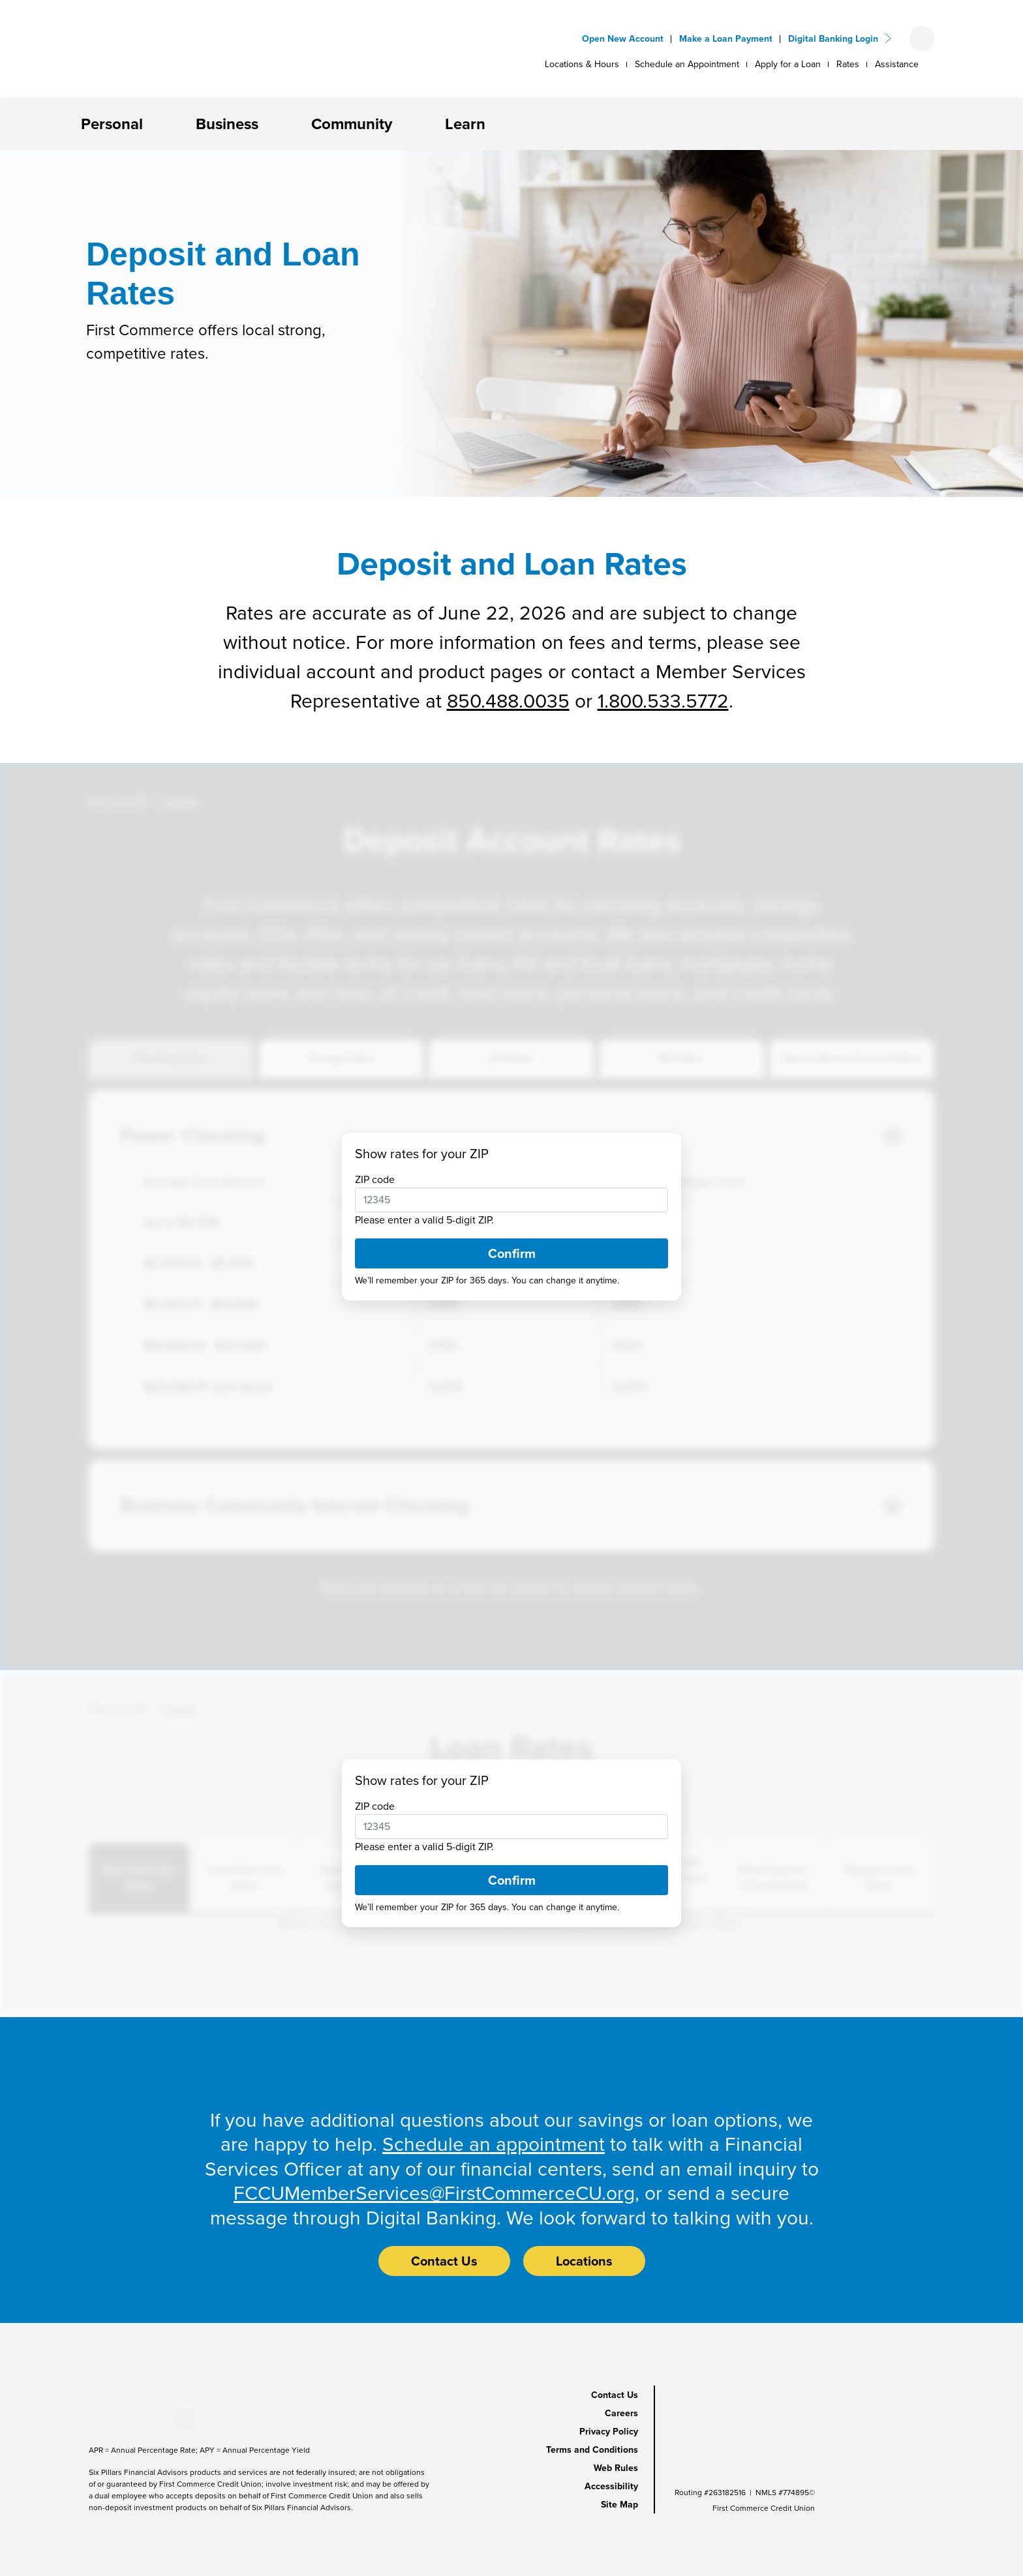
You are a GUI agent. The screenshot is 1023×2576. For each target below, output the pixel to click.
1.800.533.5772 (663, 701)
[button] (153, 124)
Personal (112, 124)
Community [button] (351, 124)
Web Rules (616, 2468)
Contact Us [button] (444, 2261)
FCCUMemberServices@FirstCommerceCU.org (434, 2193)
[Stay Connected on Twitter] (184, 2417)
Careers (621, 2413)
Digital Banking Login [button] (833, 39)
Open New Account (623, 39)
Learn (465, 124)
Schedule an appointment (493, 2144)
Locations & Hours (582, 64)
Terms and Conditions (592, 2450)
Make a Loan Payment (725, 39)
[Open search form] (921, 38)
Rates (847, 64)
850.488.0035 (508, 701)
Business (227, 124)
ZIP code (375, 1179)
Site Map (619, 2504)
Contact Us (614, 2395)
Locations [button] (584, 2261)
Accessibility (611, 2486)
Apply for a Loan (788, 64)
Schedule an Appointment (687, 64)
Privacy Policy (608, 2431)
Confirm (512, 1253)
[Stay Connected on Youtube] (110, 2417)
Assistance (897, 64)
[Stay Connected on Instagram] (153, 2417)
